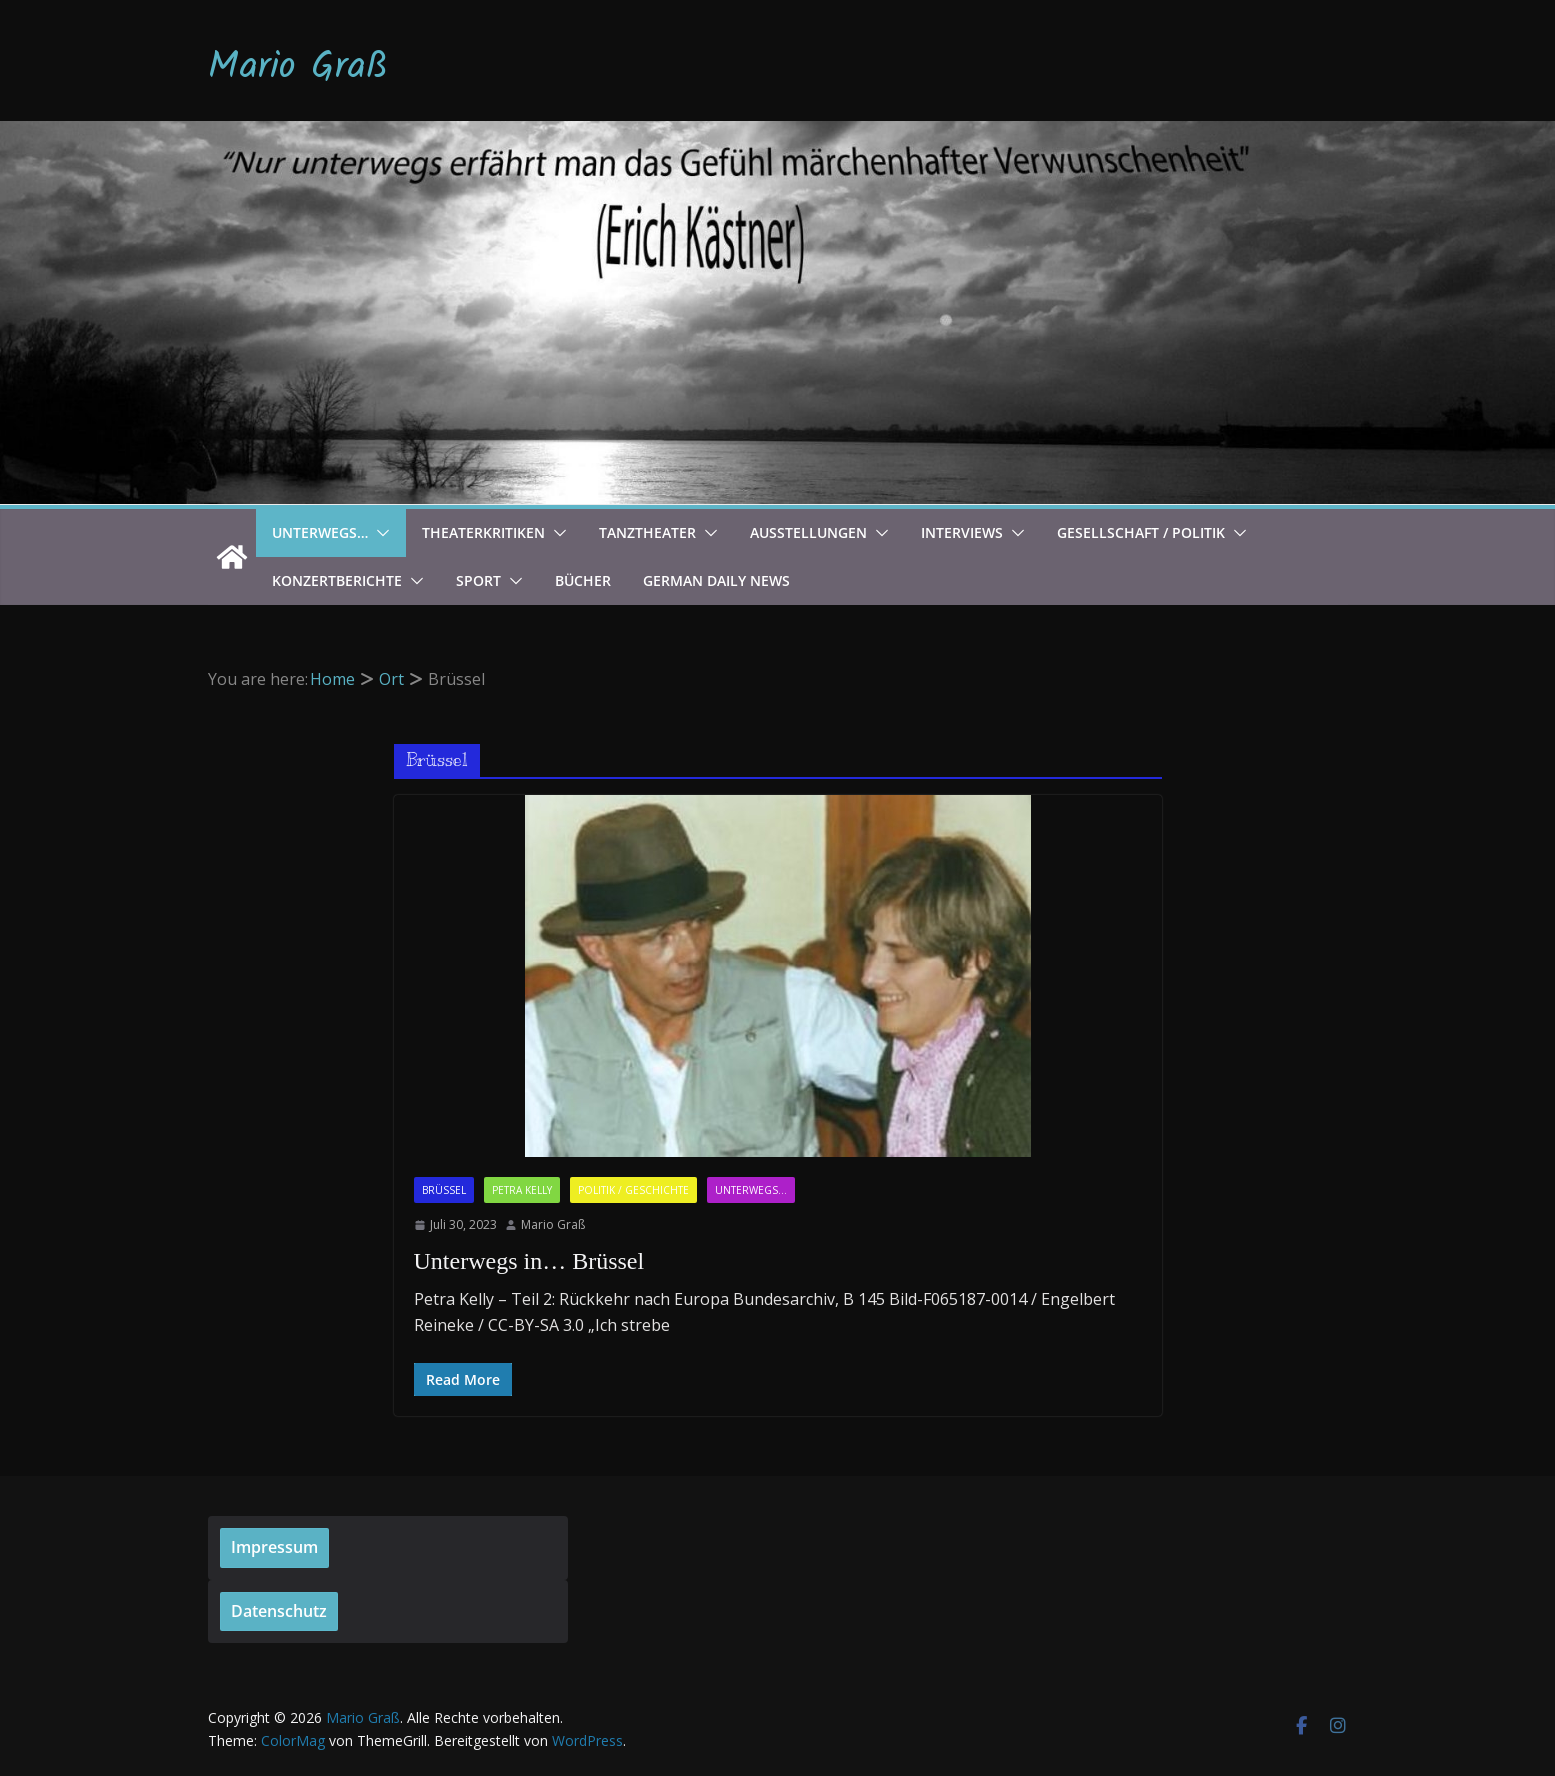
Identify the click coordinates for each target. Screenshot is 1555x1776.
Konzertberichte (337, 580)
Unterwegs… (320, 532)
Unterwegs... (751, 1190)
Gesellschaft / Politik (1141, 532)
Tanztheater (647, 532)
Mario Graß (298, 68)
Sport (478, 580)
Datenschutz (279, 1611)
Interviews (962, 532)
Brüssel (444, 1190)
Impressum (274, 1547)
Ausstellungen (808, 532)
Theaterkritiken (483, 532)
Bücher (583, 580)
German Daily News (716, 580)
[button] (379, 533)
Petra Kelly (522, 1190)
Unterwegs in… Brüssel (529, 1261)
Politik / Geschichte (633, 1190)
